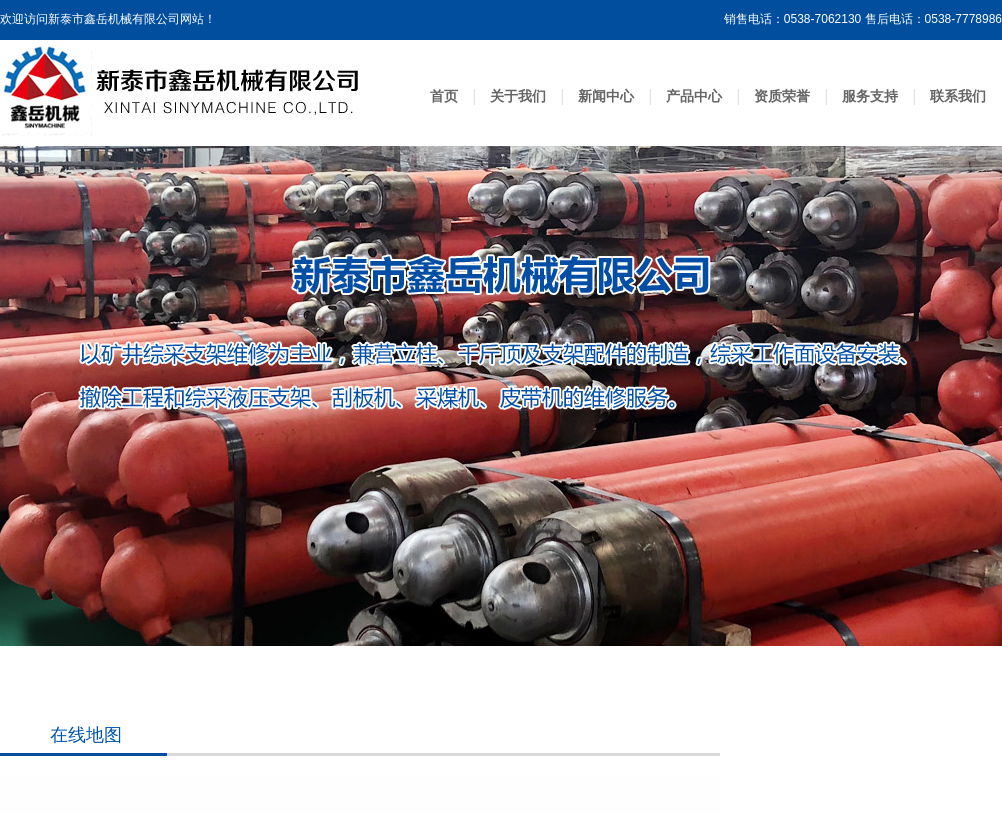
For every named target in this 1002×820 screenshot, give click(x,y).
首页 (444, 96)
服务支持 (870, 96)
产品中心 (694, 96)
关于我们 (518, 96)
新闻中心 (606, 96)
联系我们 (958, 96)
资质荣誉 (782, 96)
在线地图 (86, 735)
